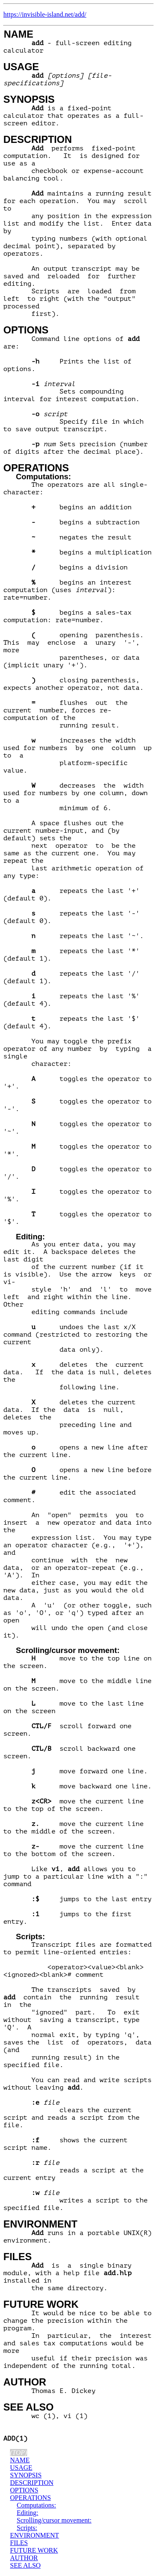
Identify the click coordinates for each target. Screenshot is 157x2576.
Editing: (30, 1236)
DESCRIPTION (37, 139)
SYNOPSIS (29, 99)
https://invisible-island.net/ (39, 14)
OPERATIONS (36, 467)
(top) (18, 2452)
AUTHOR (24, 2382)
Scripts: (30, 1936)
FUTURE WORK (40, 2304)
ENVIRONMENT (40, 2224)
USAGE (21, 66)
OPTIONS (25, 330)
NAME (18, 34)
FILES (17, 2256)
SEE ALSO (28, 2407)
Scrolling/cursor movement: (67, 1650)
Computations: (43, 476)
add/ (80, 14)
